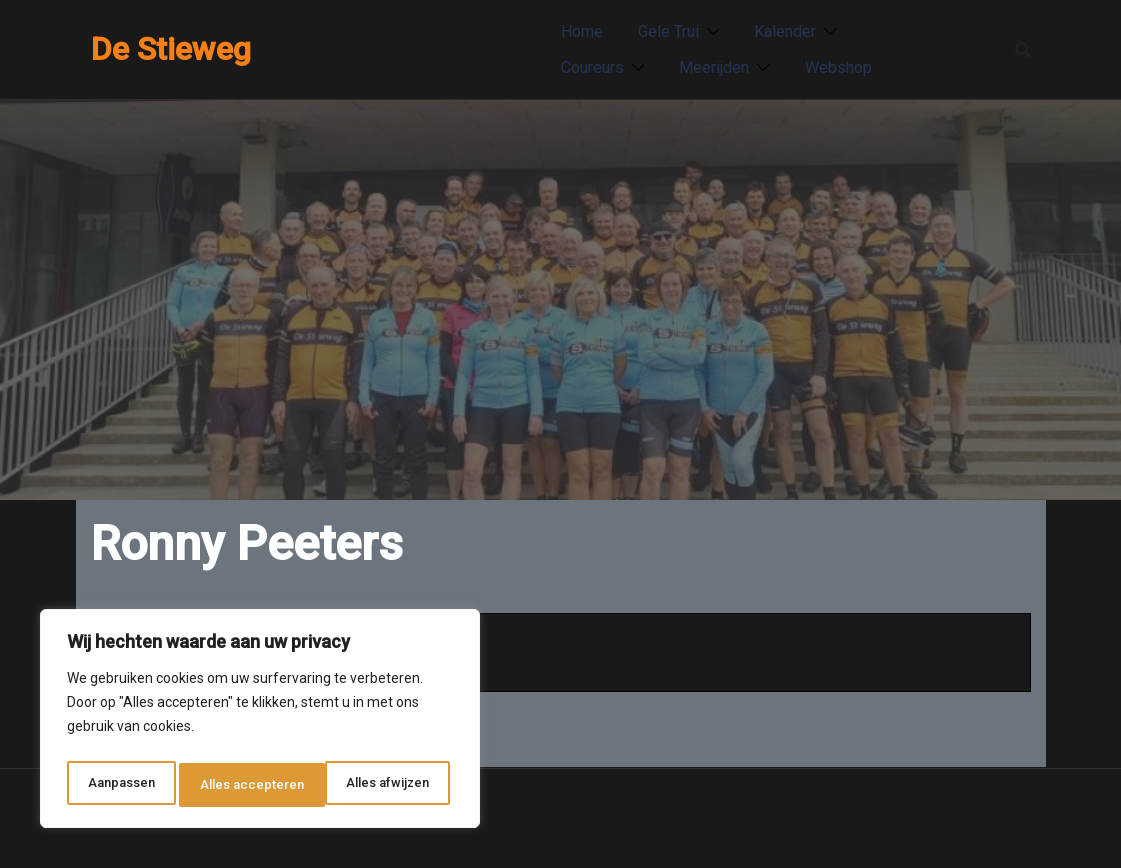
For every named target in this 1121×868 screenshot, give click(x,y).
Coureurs (592, 67)
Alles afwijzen (241, 785)
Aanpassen (119, 785)
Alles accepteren (382, 785)
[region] (260, 723)
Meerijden (714, 67)
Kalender (785, 31)
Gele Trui (668, 31)
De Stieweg (171, 49)
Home (582, 31)
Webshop (838, 67)
